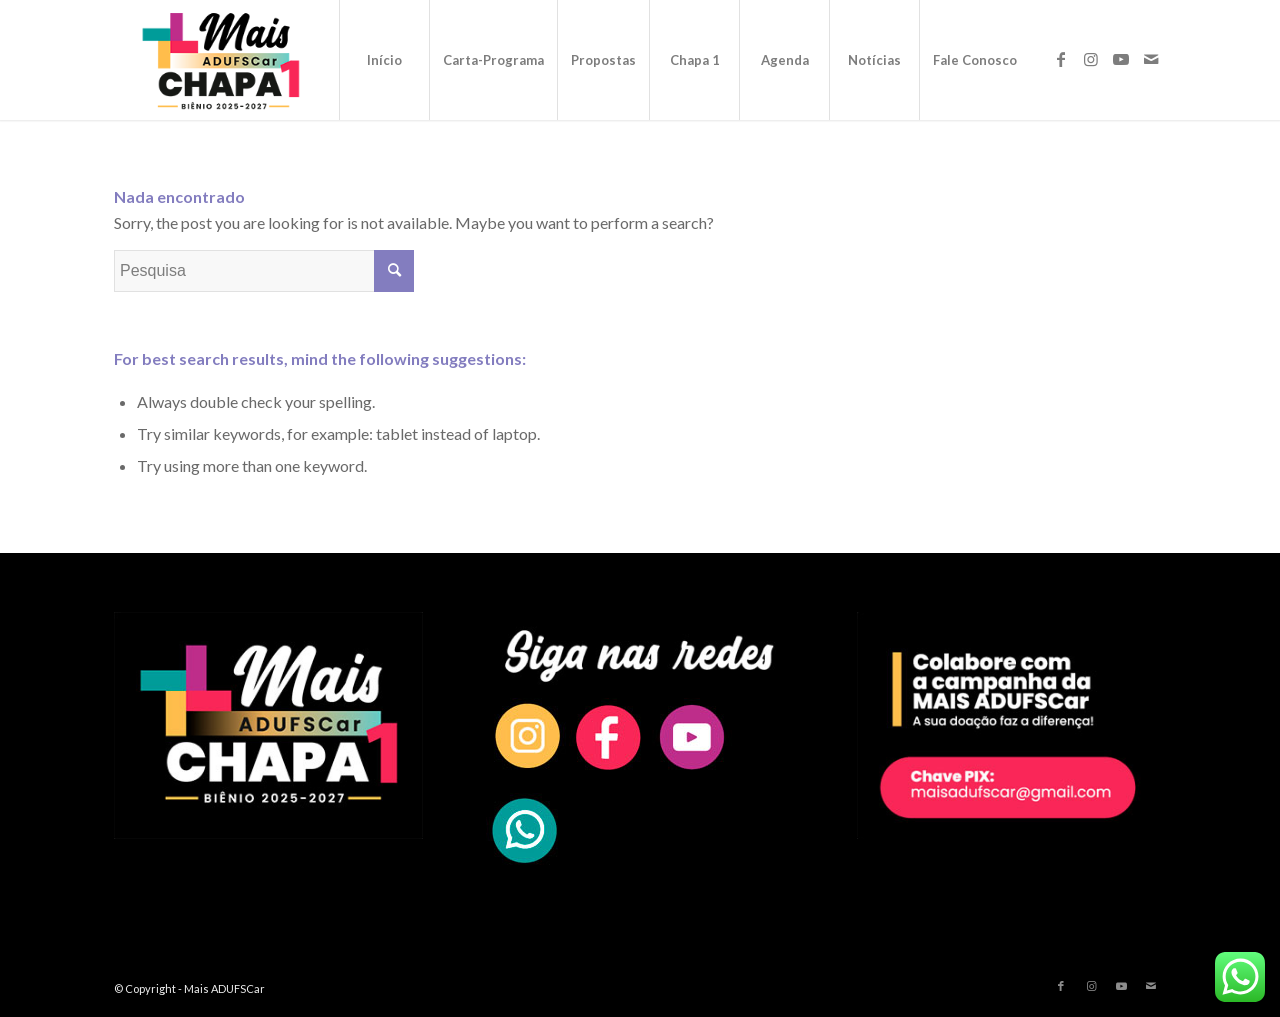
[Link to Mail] (1151, 59)
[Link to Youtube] (1121, 59)
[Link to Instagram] (1091, 59)
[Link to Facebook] (1061, 59)
